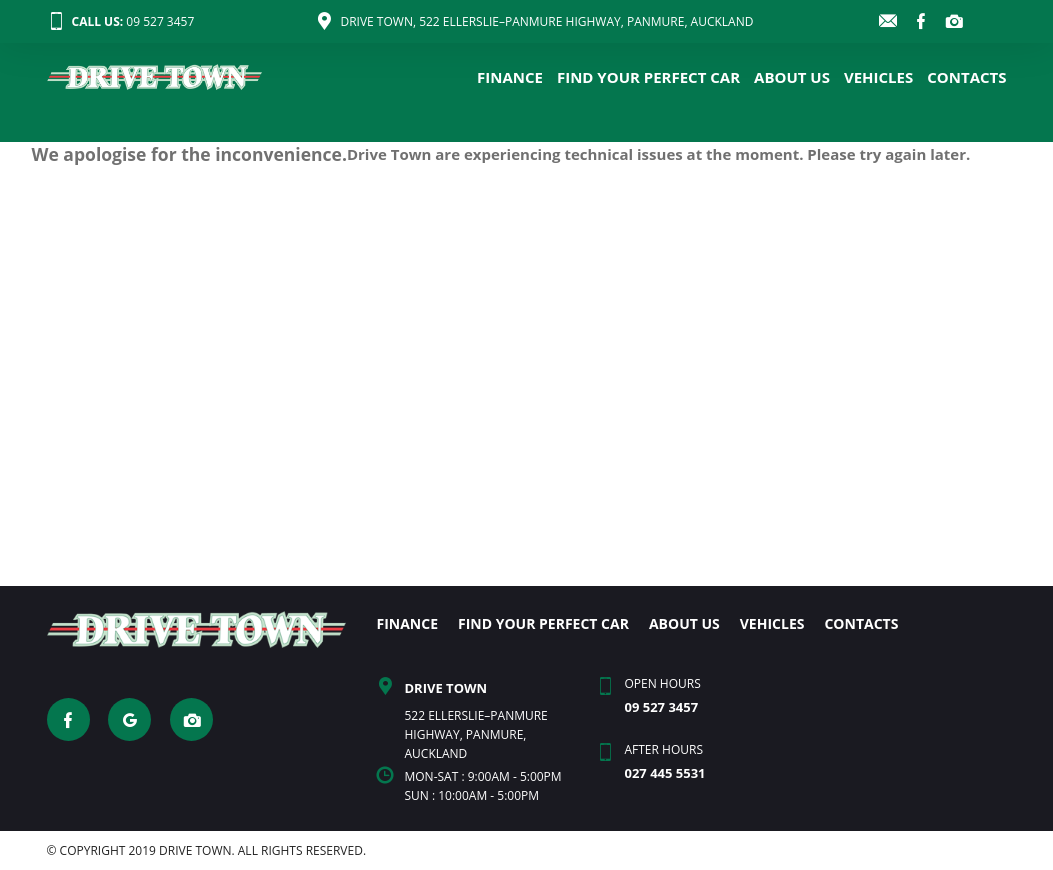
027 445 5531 (664, 773)
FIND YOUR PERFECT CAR (648, 77)
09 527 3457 (121, 21)
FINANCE (510, 77)
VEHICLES (878, 77)
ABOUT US (792, 77)
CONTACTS (966, 77)
